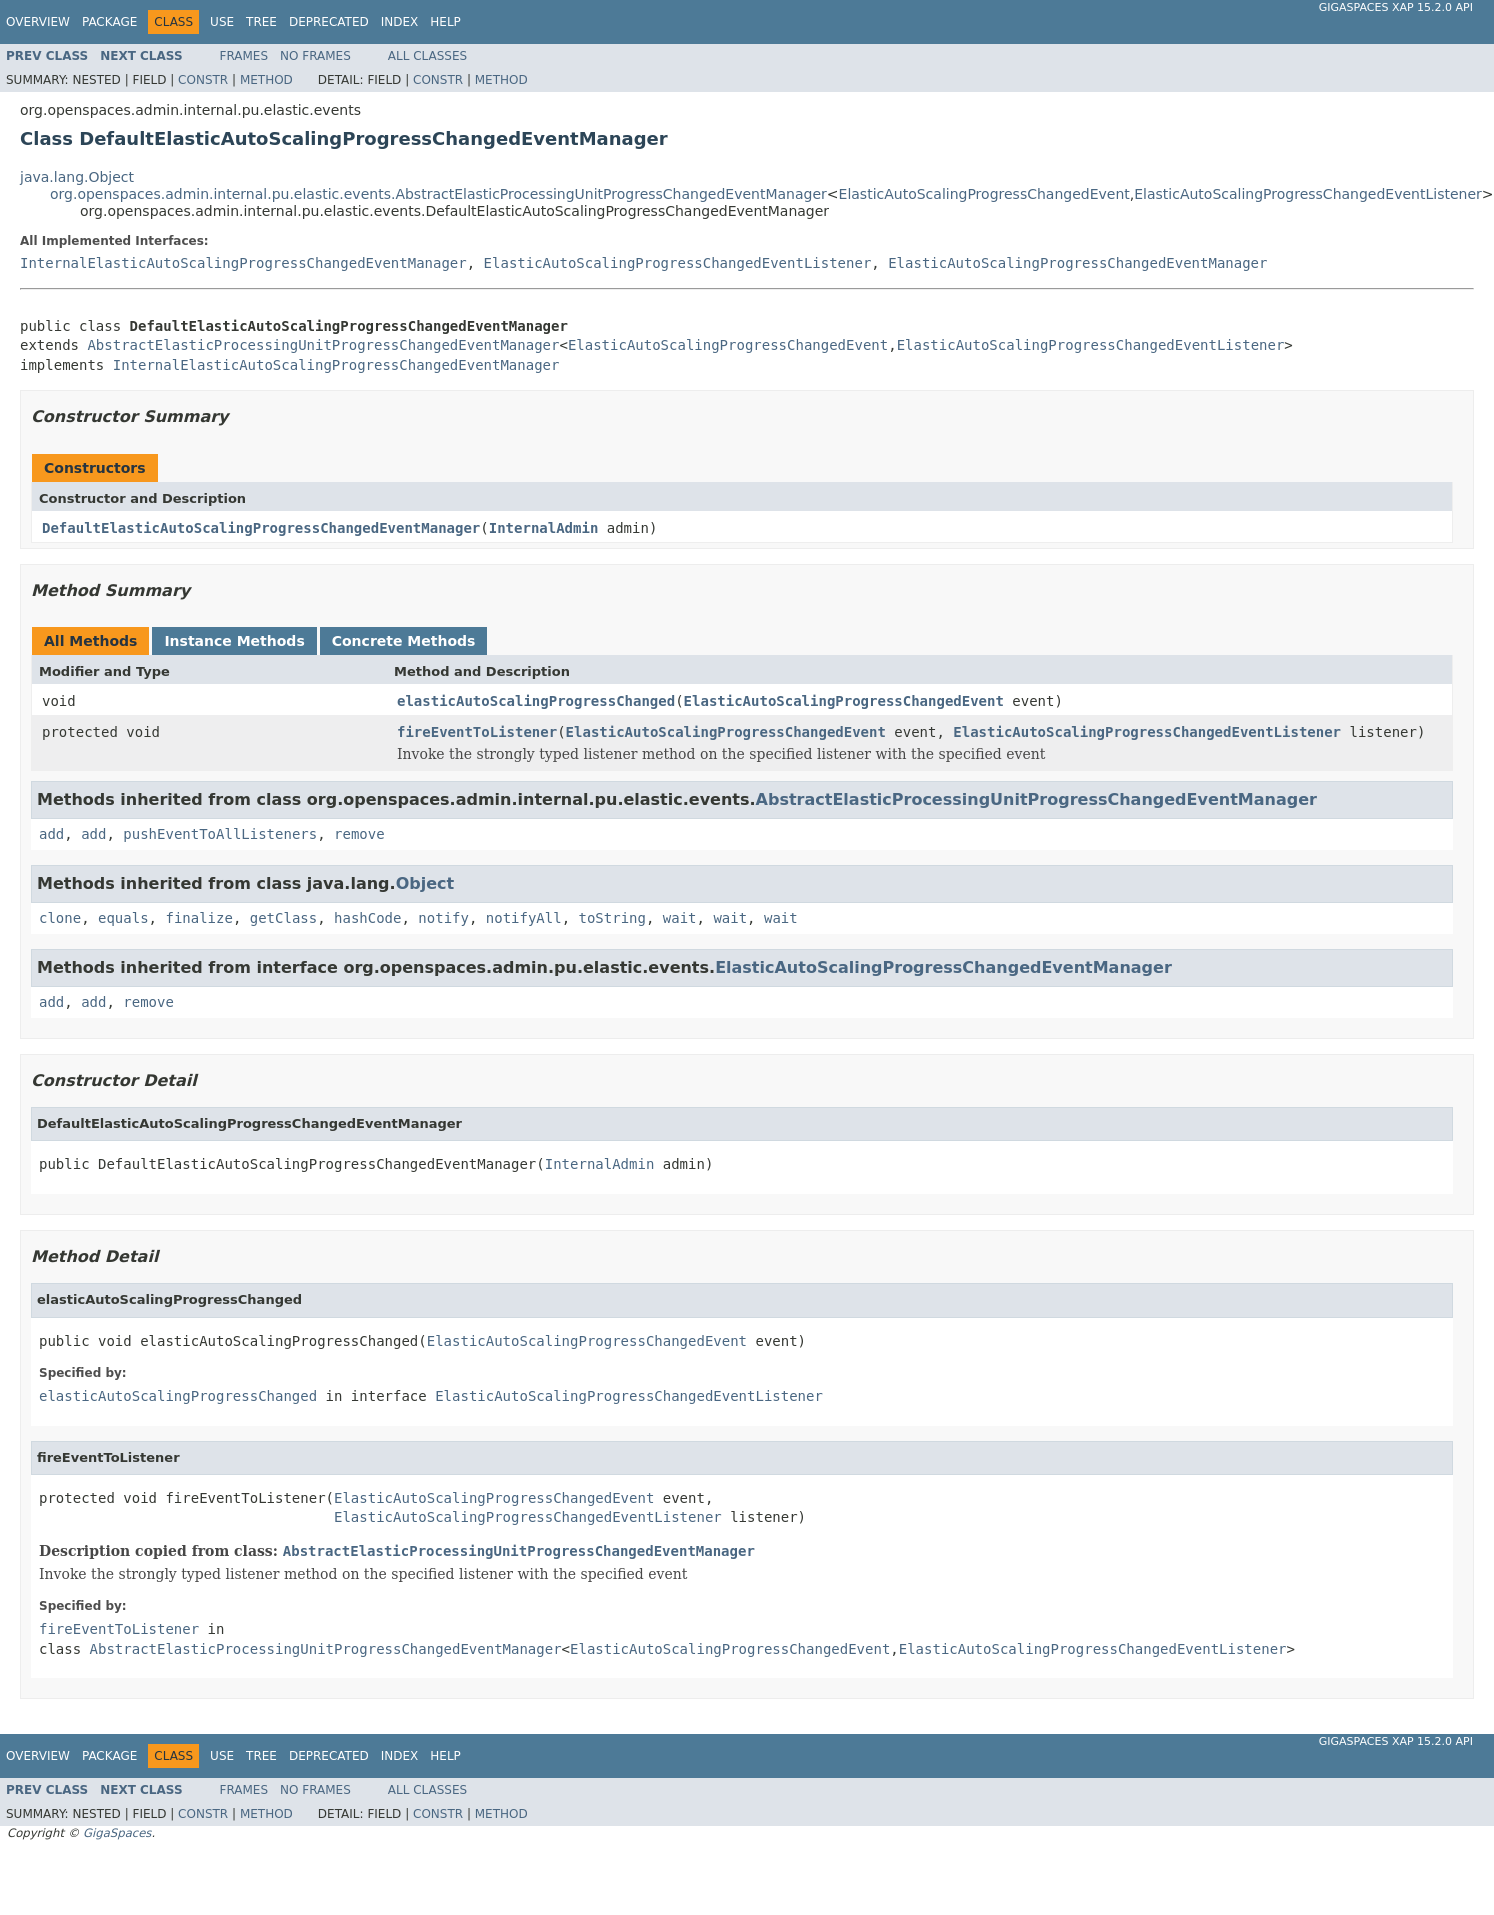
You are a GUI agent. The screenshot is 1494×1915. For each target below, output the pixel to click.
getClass (283, 918)
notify (443, 918)
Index (400, 22)
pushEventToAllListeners (220, 834)
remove (359, 834)
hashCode (367, 918)
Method (266, 80)
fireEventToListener (477, 732)
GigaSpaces (117, 1833)
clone (60, 918)
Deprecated (329, 22)
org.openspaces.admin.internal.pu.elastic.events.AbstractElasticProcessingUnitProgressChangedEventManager (438, 194)
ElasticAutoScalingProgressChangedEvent (984, 194)
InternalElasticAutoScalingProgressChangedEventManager (243, 263)
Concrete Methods (404, 641)
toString (612, 918)
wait (680, 918)
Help (445, 22)
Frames (244, 56)
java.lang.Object (77, 177)
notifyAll (524, 918)
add (51, 834)
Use (222, 22)
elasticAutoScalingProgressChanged (536, 701)
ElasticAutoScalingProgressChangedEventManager (1077, 263)
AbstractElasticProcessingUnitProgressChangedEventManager (323, 345)
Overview (38, 22)
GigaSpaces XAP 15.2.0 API (1396, 7)
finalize (198, 918)
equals (123, 918)
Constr (203, 80)
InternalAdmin (544, 528)
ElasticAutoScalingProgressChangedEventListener (1308, 194)
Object (425, 883)
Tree (261, 22)
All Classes (427, 56)
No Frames (315, 56)
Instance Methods (234, 641)
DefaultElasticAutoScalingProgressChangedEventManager (261, 528)
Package (109, 22)
